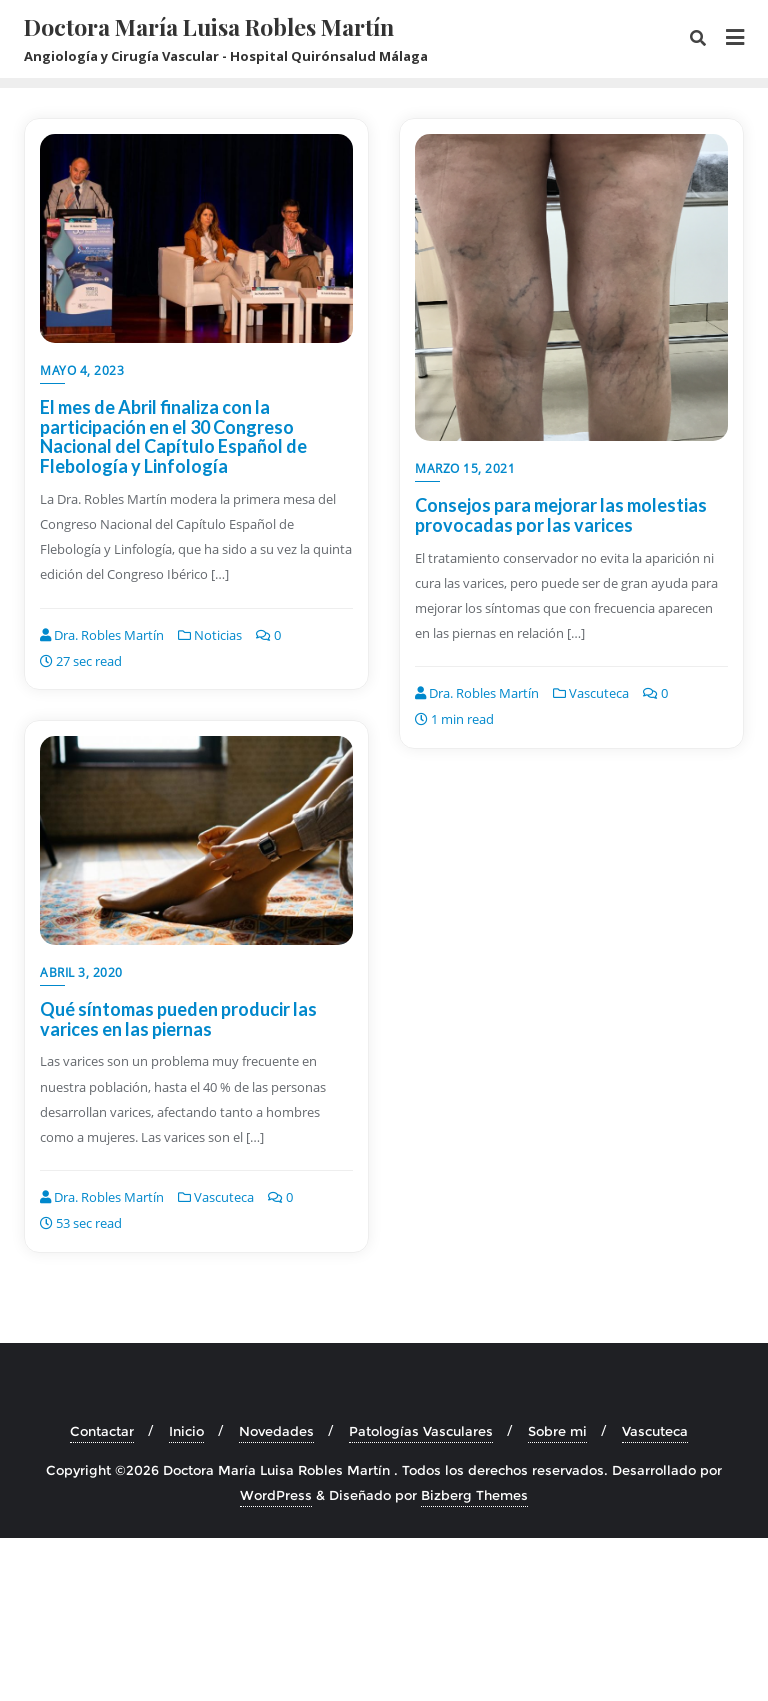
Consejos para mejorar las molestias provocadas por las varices (561, 515)
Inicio (186, 1431)
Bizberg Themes (474, 1495)
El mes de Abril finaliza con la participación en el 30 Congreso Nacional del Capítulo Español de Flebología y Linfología (173, 436)
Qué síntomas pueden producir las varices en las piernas (178, 1019)
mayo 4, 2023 (82, 370)
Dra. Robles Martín (102, 635)
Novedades (276, 1431)
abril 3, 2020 (81, 972)
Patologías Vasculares (421, 1431)
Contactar (102, 1431)
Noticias (210, 635)
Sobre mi (557, 1431)
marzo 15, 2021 (465, 468)
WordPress (276, 1495)
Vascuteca (591, 693)
